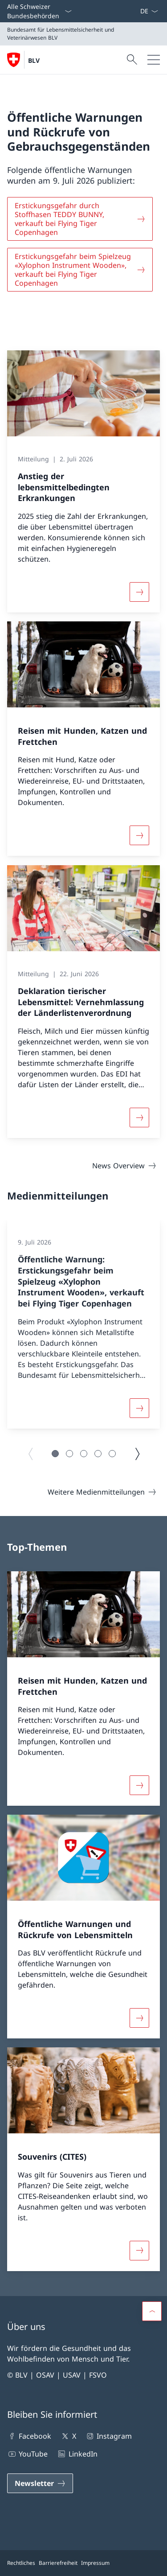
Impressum (95, 2563)
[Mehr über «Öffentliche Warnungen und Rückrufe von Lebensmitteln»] (139, 2018)
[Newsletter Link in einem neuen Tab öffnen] (40, 2483)
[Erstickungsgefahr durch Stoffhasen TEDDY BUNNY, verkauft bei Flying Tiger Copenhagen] (80, 219)
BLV (34, 60)
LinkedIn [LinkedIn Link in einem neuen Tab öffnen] (77, 2454)
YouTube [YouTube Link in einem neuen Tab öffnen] (27, 2454)
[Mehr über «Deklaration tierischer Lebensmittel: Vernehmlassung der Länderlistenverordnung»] (139, 1117)
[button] (55, 1453)
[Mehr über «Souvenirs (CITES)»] (139, 2250)
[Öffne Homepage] (23, 60)
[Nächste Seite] (137, 1453)
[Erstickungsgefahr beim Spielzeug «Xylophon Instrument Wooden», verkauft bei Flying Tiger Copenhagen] (80, 270)
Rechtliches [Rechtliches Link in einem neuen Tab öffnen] (21, 2563)
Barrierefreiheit (58, 2563)
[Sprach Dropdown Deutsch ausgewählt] (149, 11)
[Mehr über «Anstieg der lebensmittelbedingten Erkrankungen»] (139, 592)
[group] (83, 1324)
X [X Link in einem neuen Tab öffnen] (68, 2436)
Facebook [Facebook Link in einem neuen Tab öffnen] (29, 2436)
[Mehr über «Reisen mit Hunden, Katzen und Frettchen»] (139, 836)
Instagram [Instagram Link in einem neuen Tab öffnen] (108, 2436)
